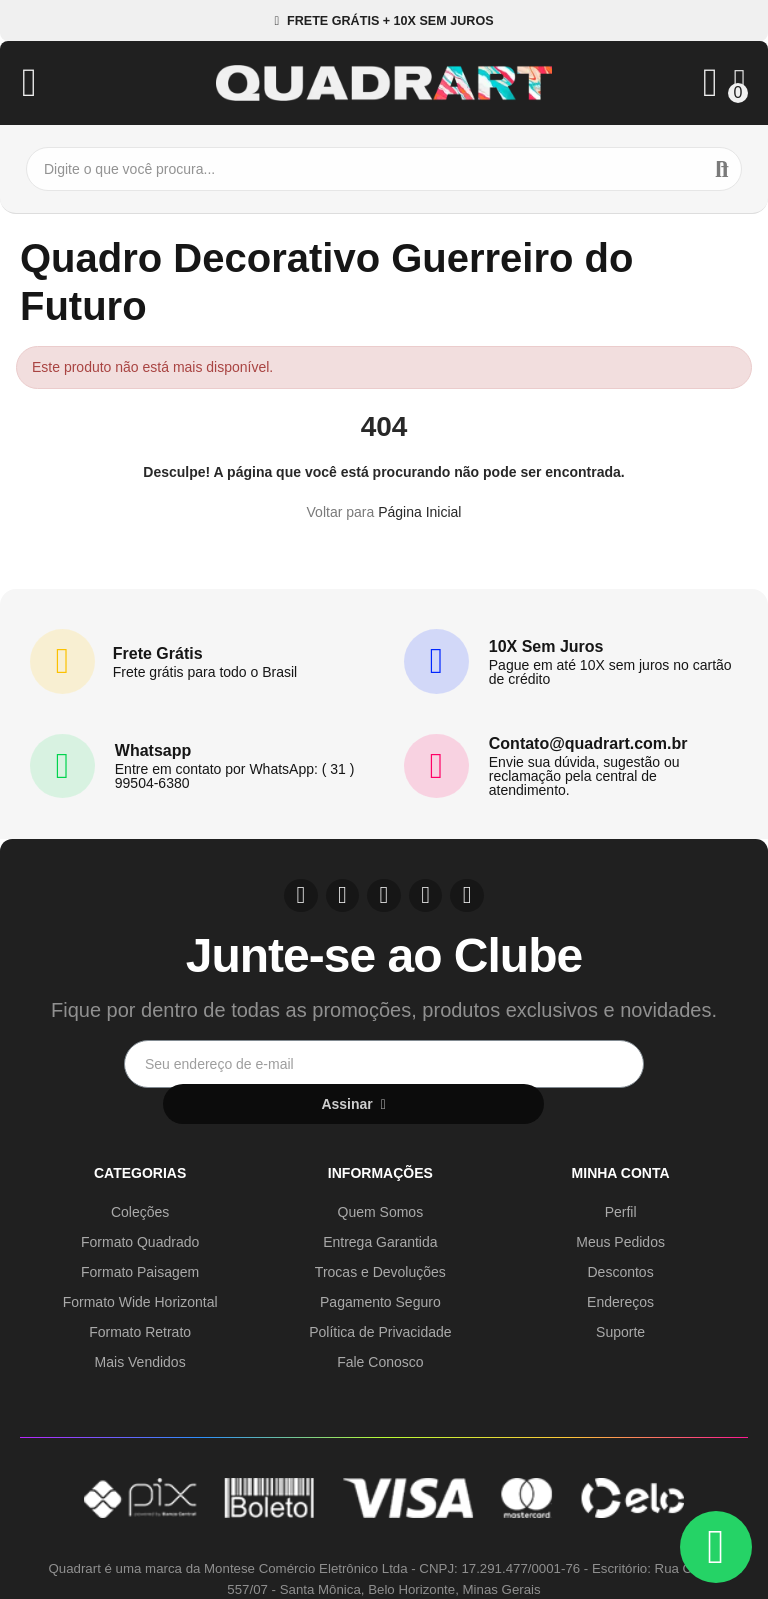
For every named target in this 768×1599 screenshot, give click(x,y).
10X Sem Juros (546, 646)
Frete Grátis (158, 653)
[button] (383, 20)
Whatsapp (153, 750)
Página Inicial (419, 512)
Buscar (722, 169)
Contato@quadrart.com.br (588, 743)
